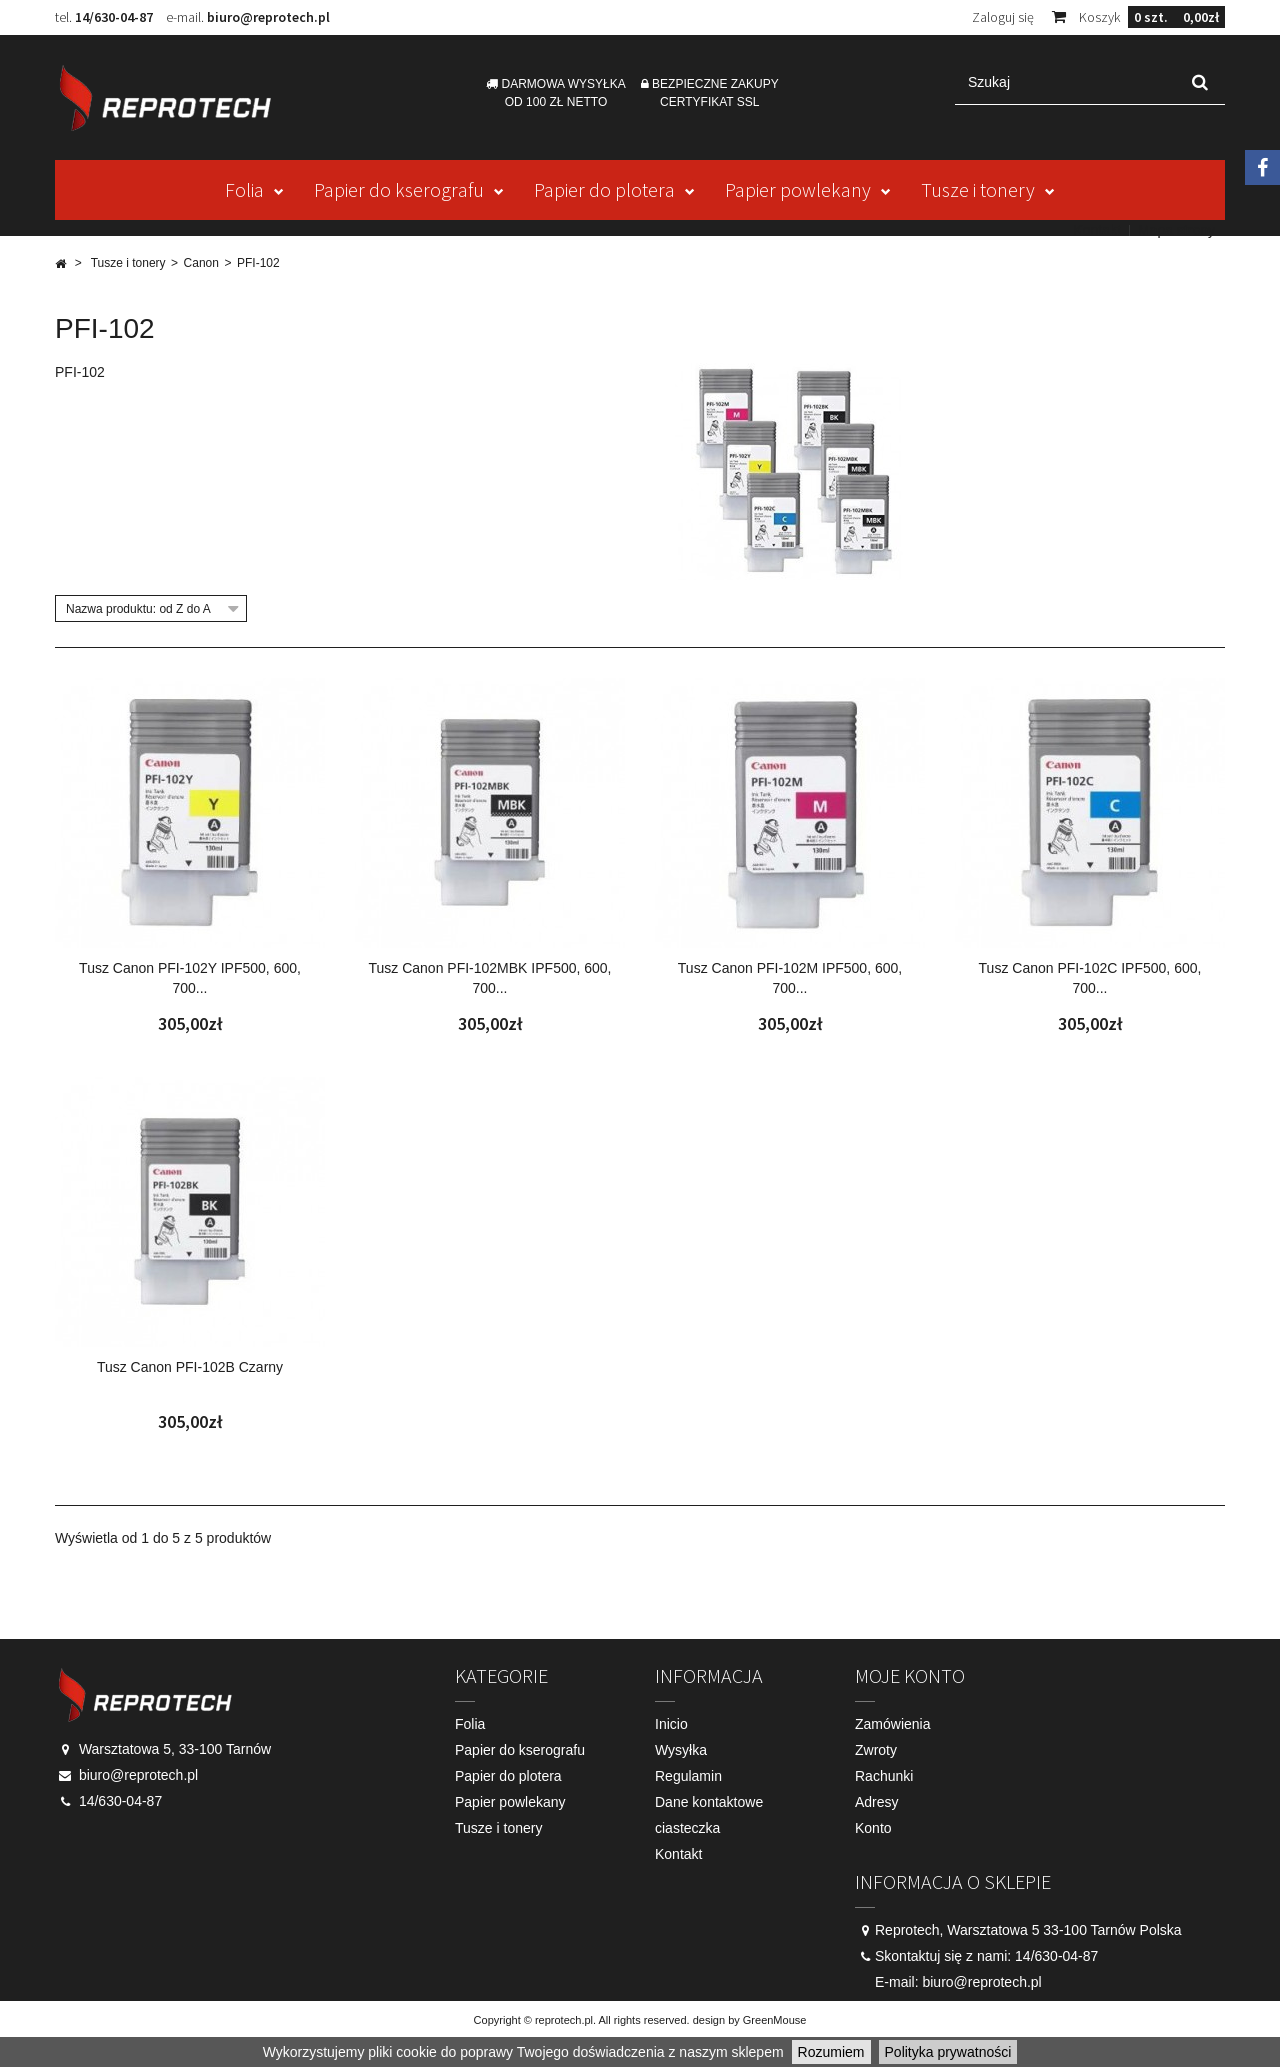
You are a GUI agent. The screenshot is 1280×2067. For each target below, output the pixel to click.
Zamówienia (892, 1724)
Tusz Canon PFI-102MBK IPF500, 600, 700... (489, 978)
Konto (873, 1828)
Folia (244, 189)
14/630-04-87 (114, 17)
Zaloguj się (1003, 17)
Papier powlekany (798, 189)
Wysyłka (681, 1750)
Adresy (877, 1802)
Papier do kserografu (399, 189)
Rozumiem (831, 2052)
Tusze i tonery (978, 189)
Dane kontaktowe (709, 1802)
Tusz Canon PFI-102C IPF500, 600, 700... (1090, 978)
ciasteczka (687, 1828)
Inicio (671, 1724)
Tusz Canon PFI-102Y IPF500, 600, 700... (190, 978)
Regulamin (688, 1776)
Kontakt (1096, 230)
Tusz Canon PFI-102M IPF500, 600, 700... (790, 978)
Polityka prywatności (948, 2052)
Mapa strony (1176, 230)
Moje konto (910, 1675)
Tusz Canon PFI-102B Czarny (190, 1367)
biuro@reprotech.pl (268, 17)
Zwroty (876, 1750)
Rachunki (884, 1776)
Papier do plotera (604, 189)
